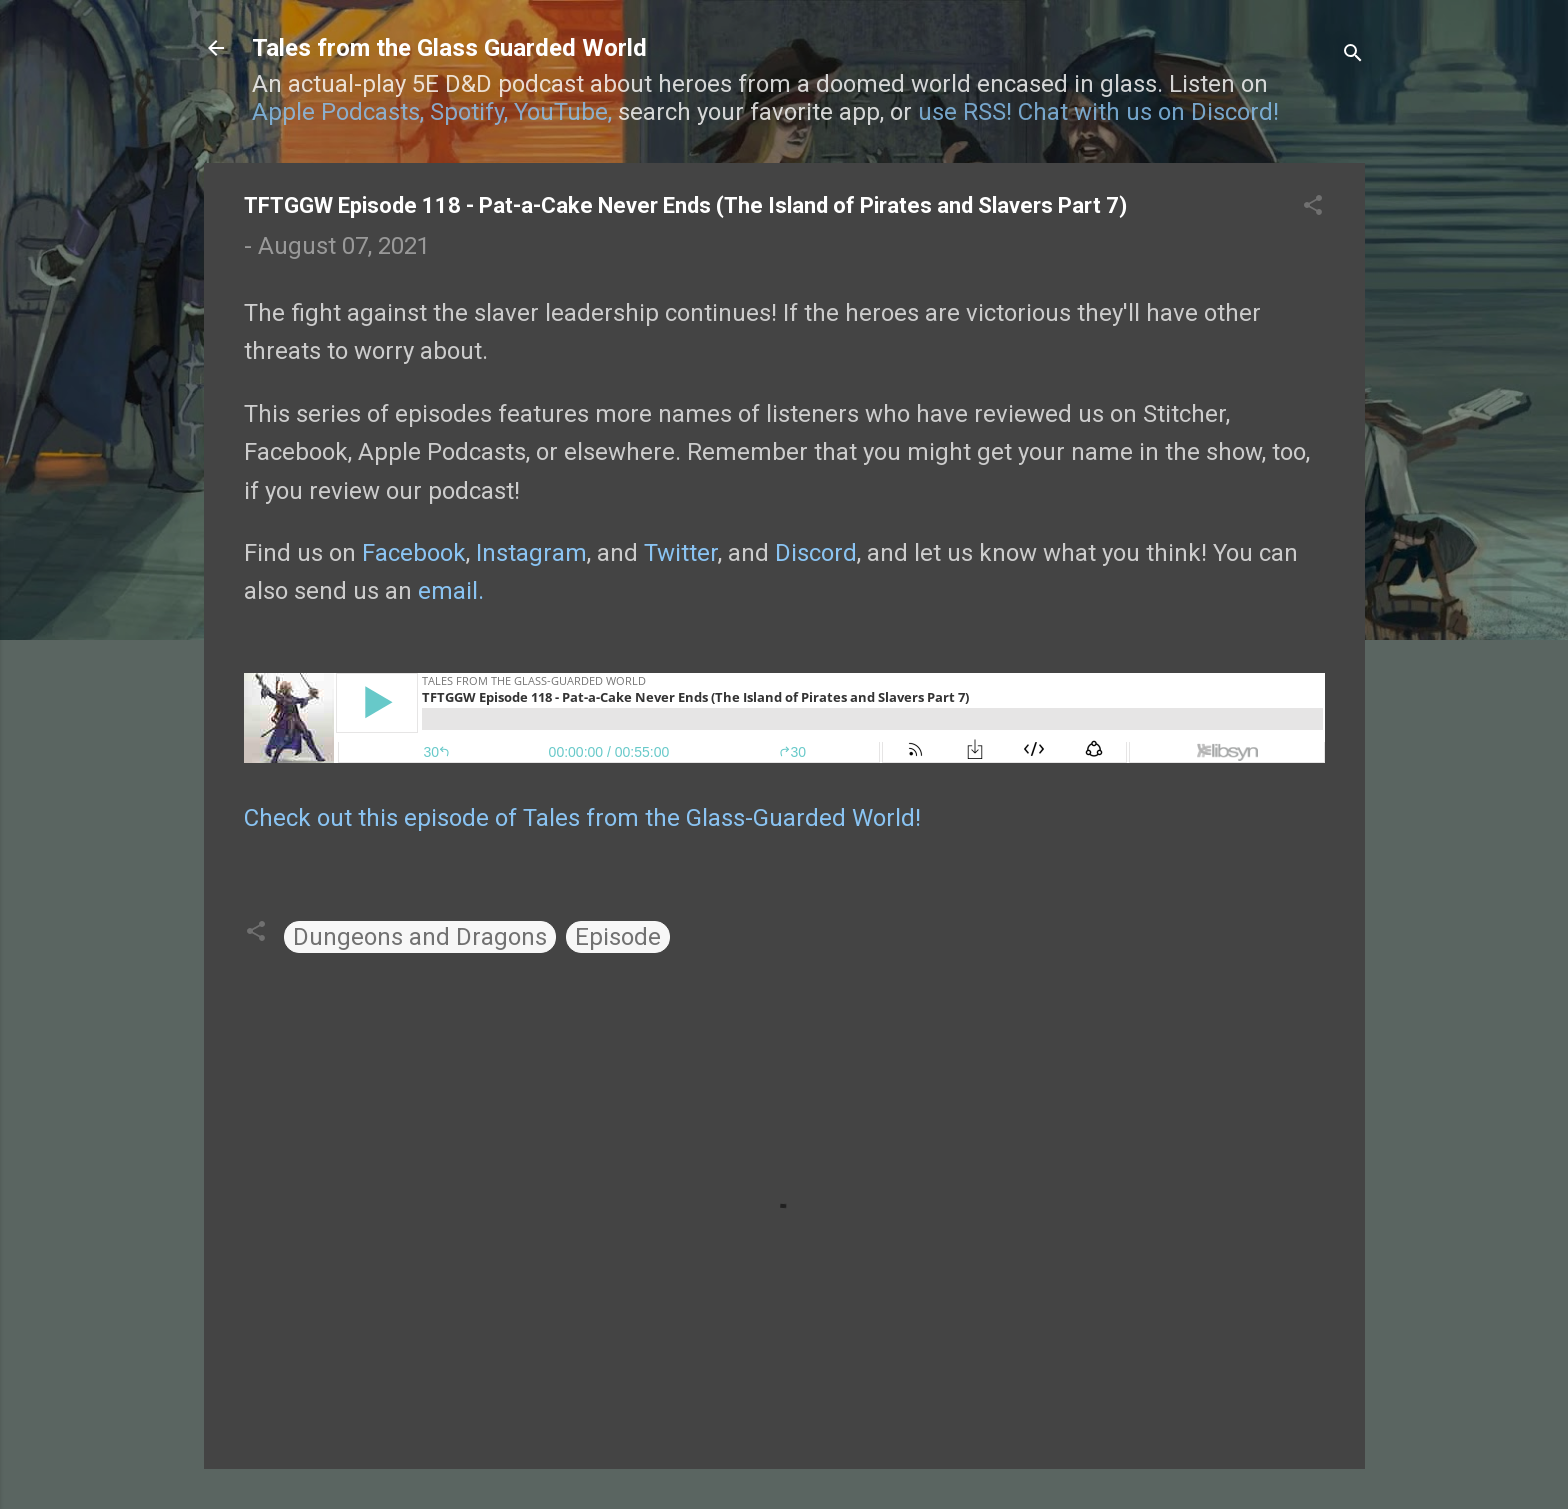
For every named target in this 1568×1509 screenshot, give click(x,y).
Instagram (531, 553)
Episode (618, 937)
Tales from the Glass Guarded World (449, 48)
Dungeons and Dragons (420, 937)
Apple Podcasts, (338, 112)
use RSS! (965, 112)
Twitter (681, 553)
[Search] (1353, 54)
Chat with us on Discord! (1148, 112)
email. (451, 591)
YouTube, (563, 112)
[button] (1313, 207)
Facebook (414, 553)
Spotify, (469, 112)
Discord (816, 553)
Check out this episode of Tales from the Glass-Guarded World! (582, 818)
